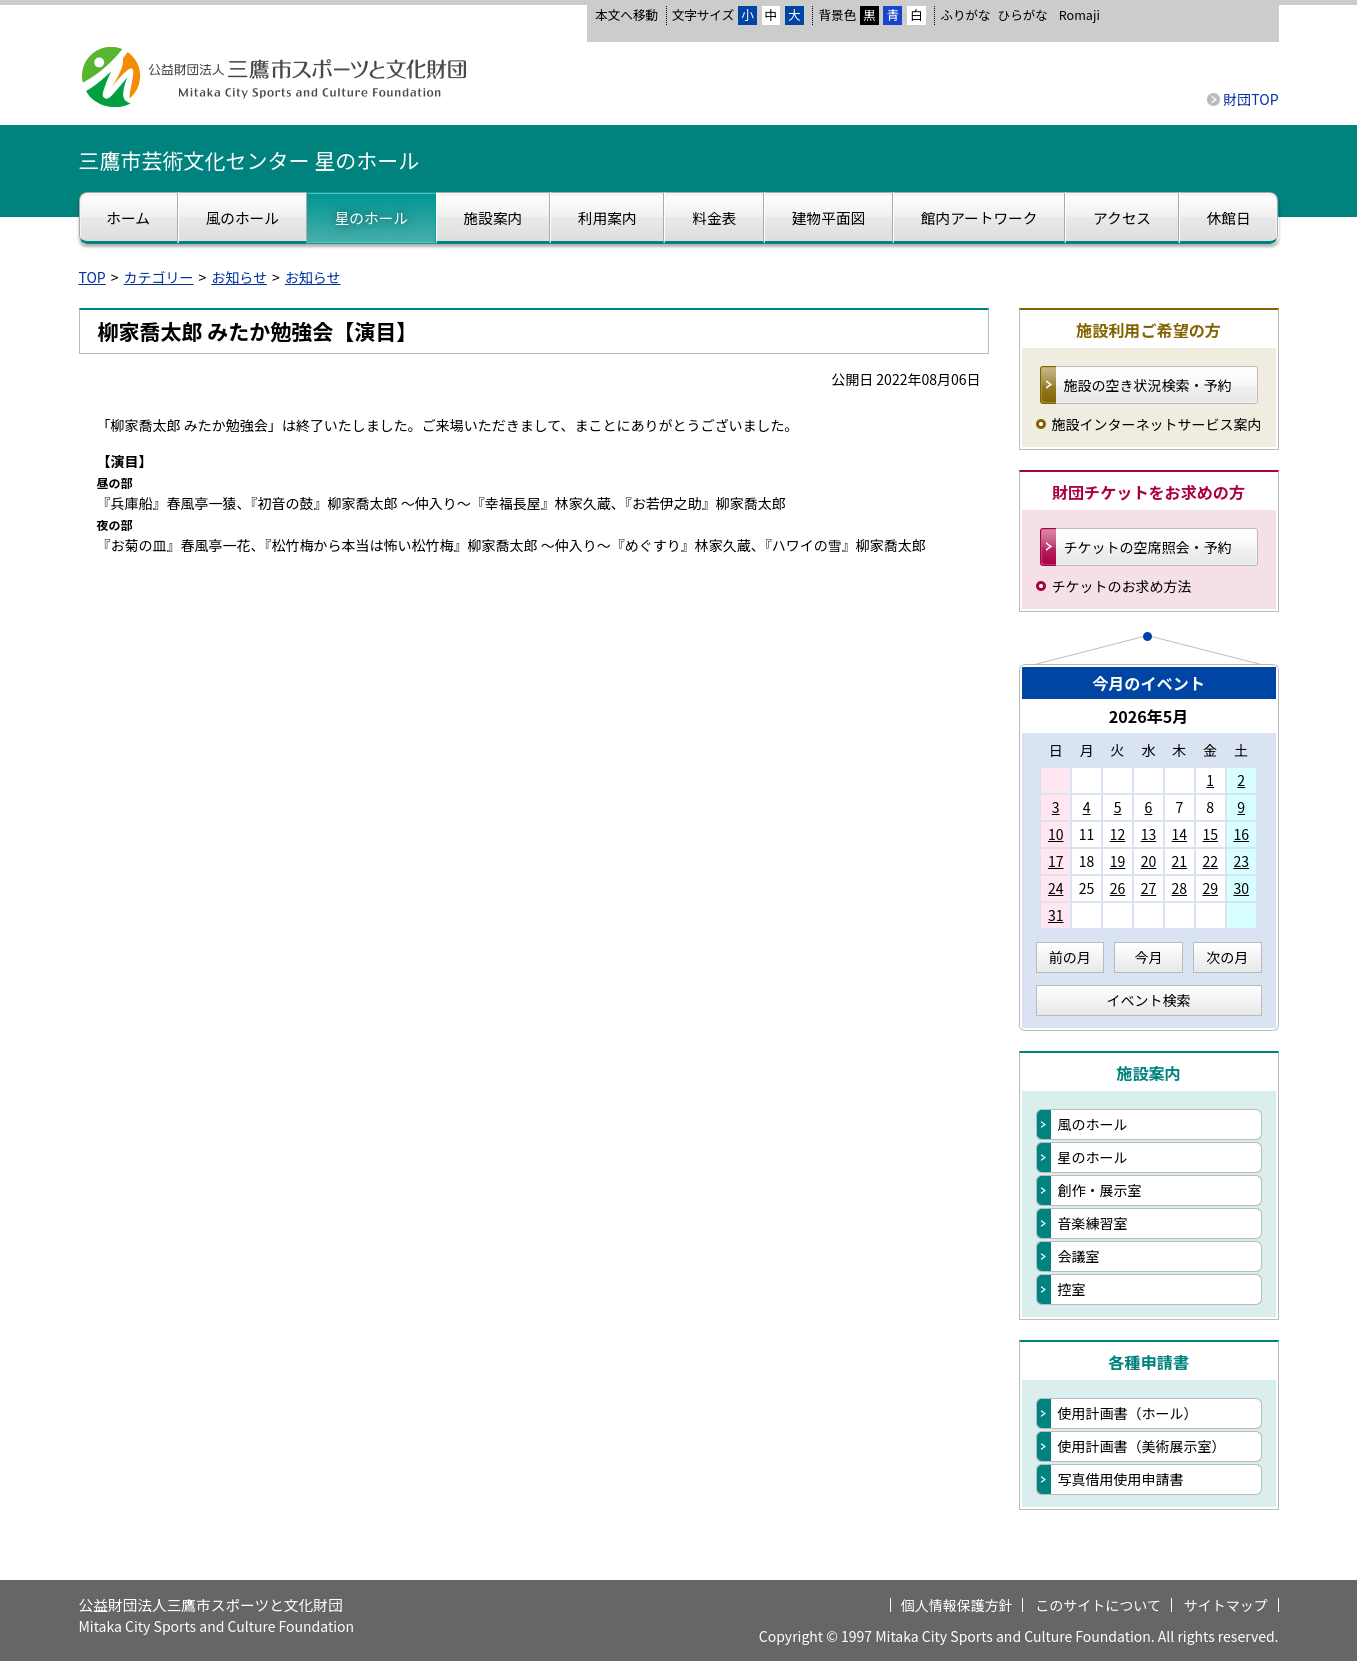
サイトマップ (1226, 1605)
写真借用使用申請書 (1121, 1479)
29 (1210, 888)
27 (1149, 888)
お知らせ (239, 277)
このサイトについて (1098, 1605)
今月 (1149, 957)
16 (1241, 834)
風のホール (1093, 1124)
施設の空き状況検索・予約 (1148, 385)
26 (1118, 888)
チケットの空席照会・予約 (1148, 547)
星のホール (1093, 1157)
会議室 (1079, 1256)
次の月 (1227, 957)
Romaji (1079, 15)
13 (1149, 834)
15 (1210, 834)
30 (1241, 888)
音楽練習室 (1093, 1223)
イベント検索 (1149, 1000)
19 (1118, 861)
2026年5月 (1149, 716)
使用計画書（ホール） (1128, 1413)
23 (1241, 861)
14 (1180, 834)
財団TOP (1250, 99)
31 (1056, 915)
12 (1118, 834)
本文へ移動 (626, 14)
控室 (1072, 1289)
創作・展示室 (1100, 1190)
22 (1210, 861)
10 (1056, 834)
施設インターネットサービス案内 (1157, 424)
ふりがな (965, 14)
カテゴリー (159, 277)
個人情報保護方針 (957, 1605)
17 (1056, 861)
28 (1180, 888)
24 (1056, 888)
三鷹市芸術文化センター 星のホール (249, 160)
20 (1149, 861)
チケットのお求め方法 (1122, 586)
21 (1180, 861)
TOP (92, 277)
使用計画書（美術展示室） (1142, 1446)
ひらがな (1023, 15)
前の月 (1070, 957)
